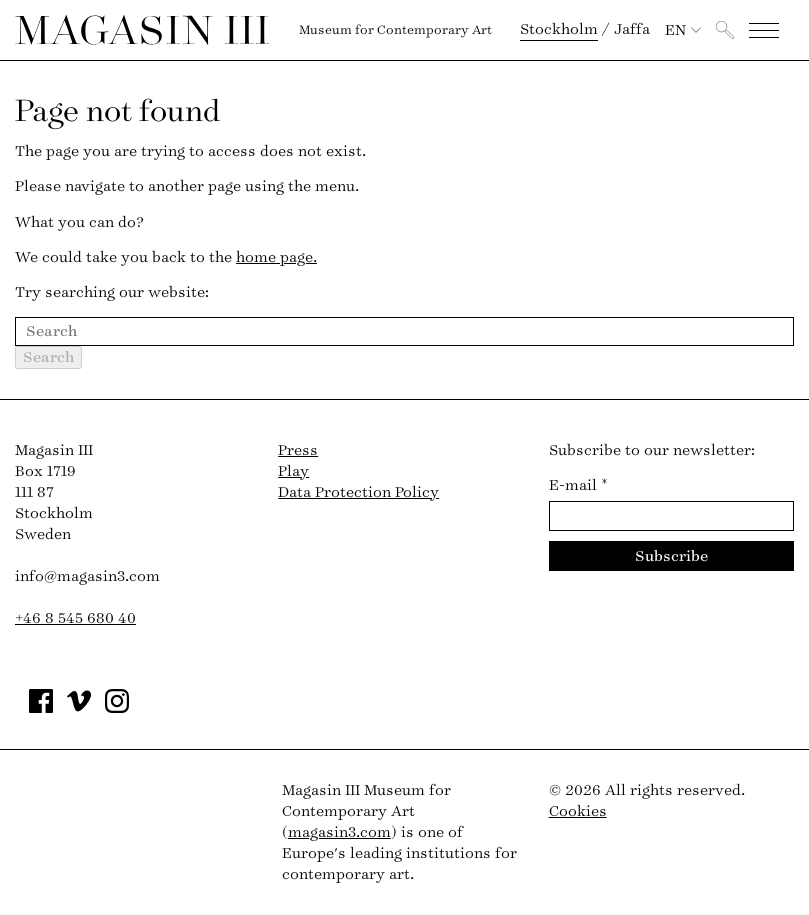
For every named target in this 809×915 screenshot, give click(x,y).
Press (298, 450)
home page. (276, 257)
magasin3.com (339, 832)
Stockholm (559, 29)
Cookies (578, 811)
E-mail (578, 485)
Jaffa (632, 29)
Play (293, 471)
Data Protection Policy (358, 492)
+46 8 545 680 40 (75, 618)
